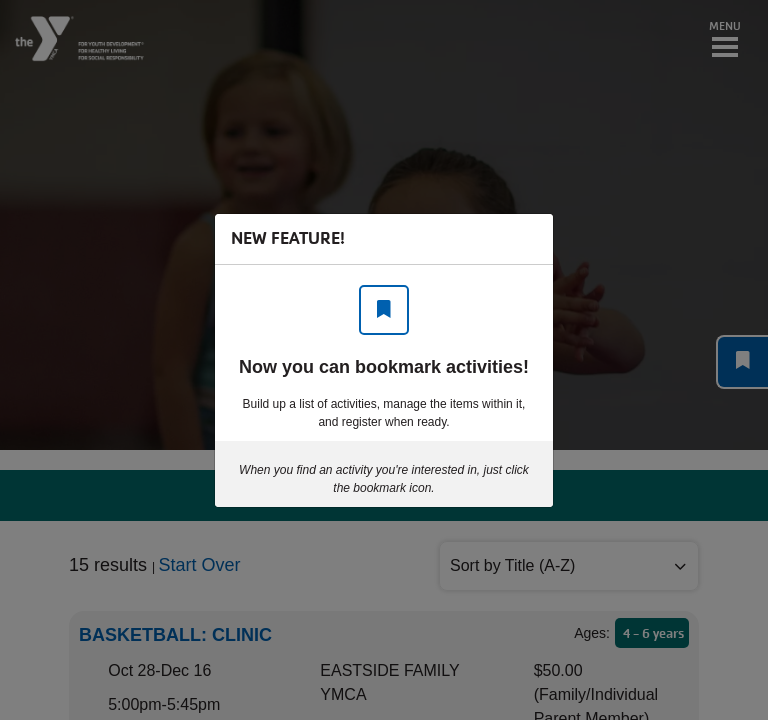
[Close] (528, 239)
